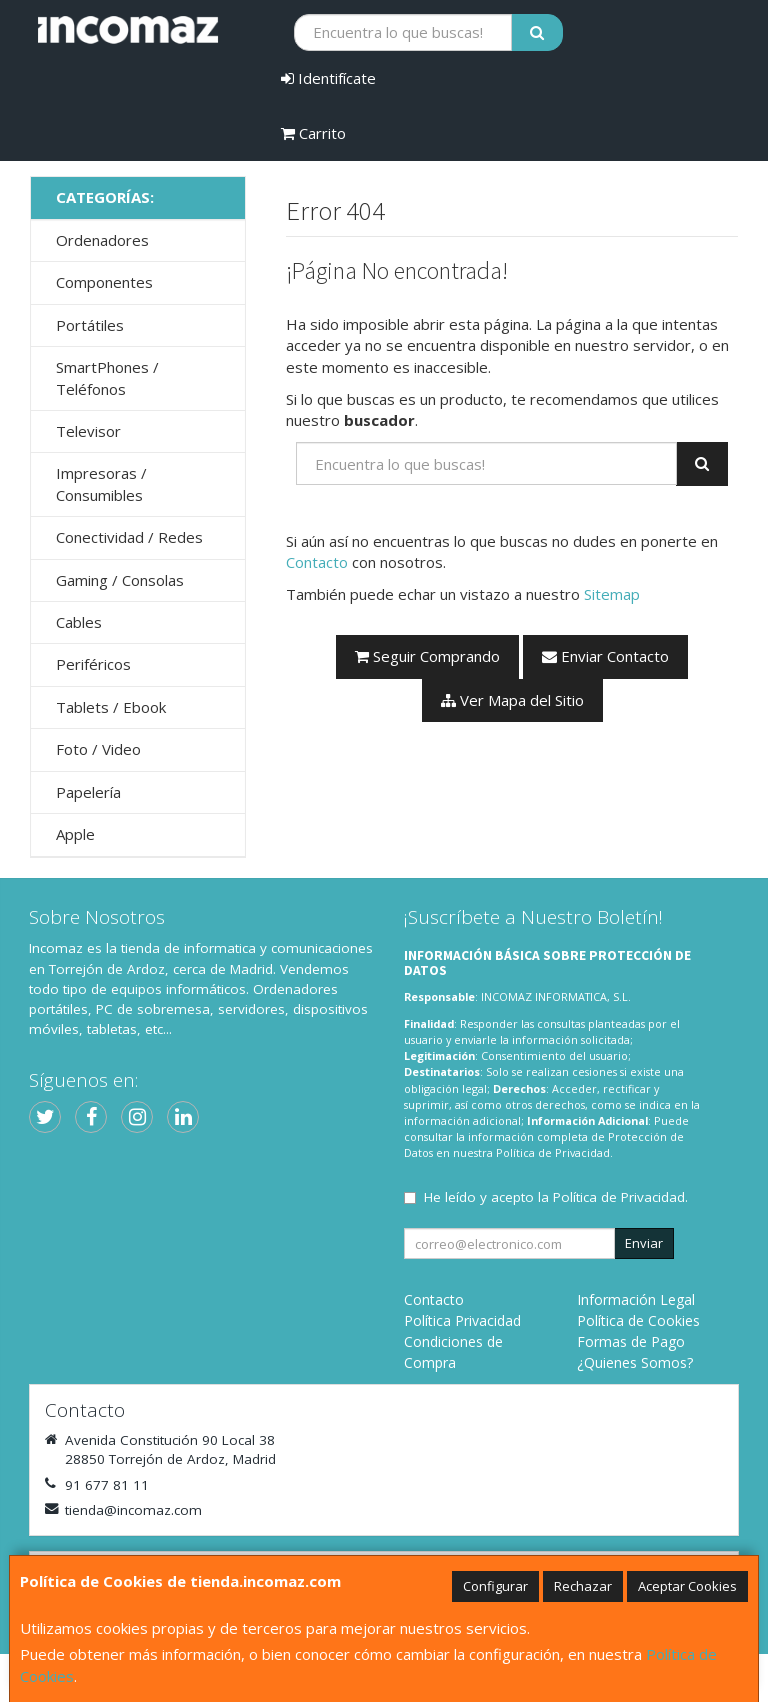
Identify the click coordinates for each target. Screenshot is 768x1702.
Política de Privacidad (553, 1152)
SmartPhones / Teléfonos (107, 377)
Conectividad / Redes (129, 537)
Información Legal (636, 1299)
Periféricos (93, 664)
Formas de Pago (631, 1341)
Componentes (104, 282)
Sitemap (612, 594)
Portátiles (90, 325)
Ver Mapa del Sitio (512, 700)
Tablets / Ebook (111, 707)
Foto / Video (98, 749)
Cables (79, 622)
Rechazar (583, 1586)
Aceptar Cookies (687, 1586)
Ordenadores (102, 240)
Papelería (88, 792)
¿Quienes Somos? (635, 1362)
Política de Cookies (638, 1320)
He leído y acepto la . (556, 1197)
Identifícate (328, 78)
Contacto (317, 562)
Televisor (88, 431)
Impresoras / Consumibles (101, 483)
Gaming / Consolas (120, 580)
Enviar (644, 1243)
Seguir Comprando (427, 656)
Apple (75, 834)
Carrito (313, 133)
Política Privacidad (462, 1320)
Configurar (495, 1586)
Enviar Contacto (605, 656)
